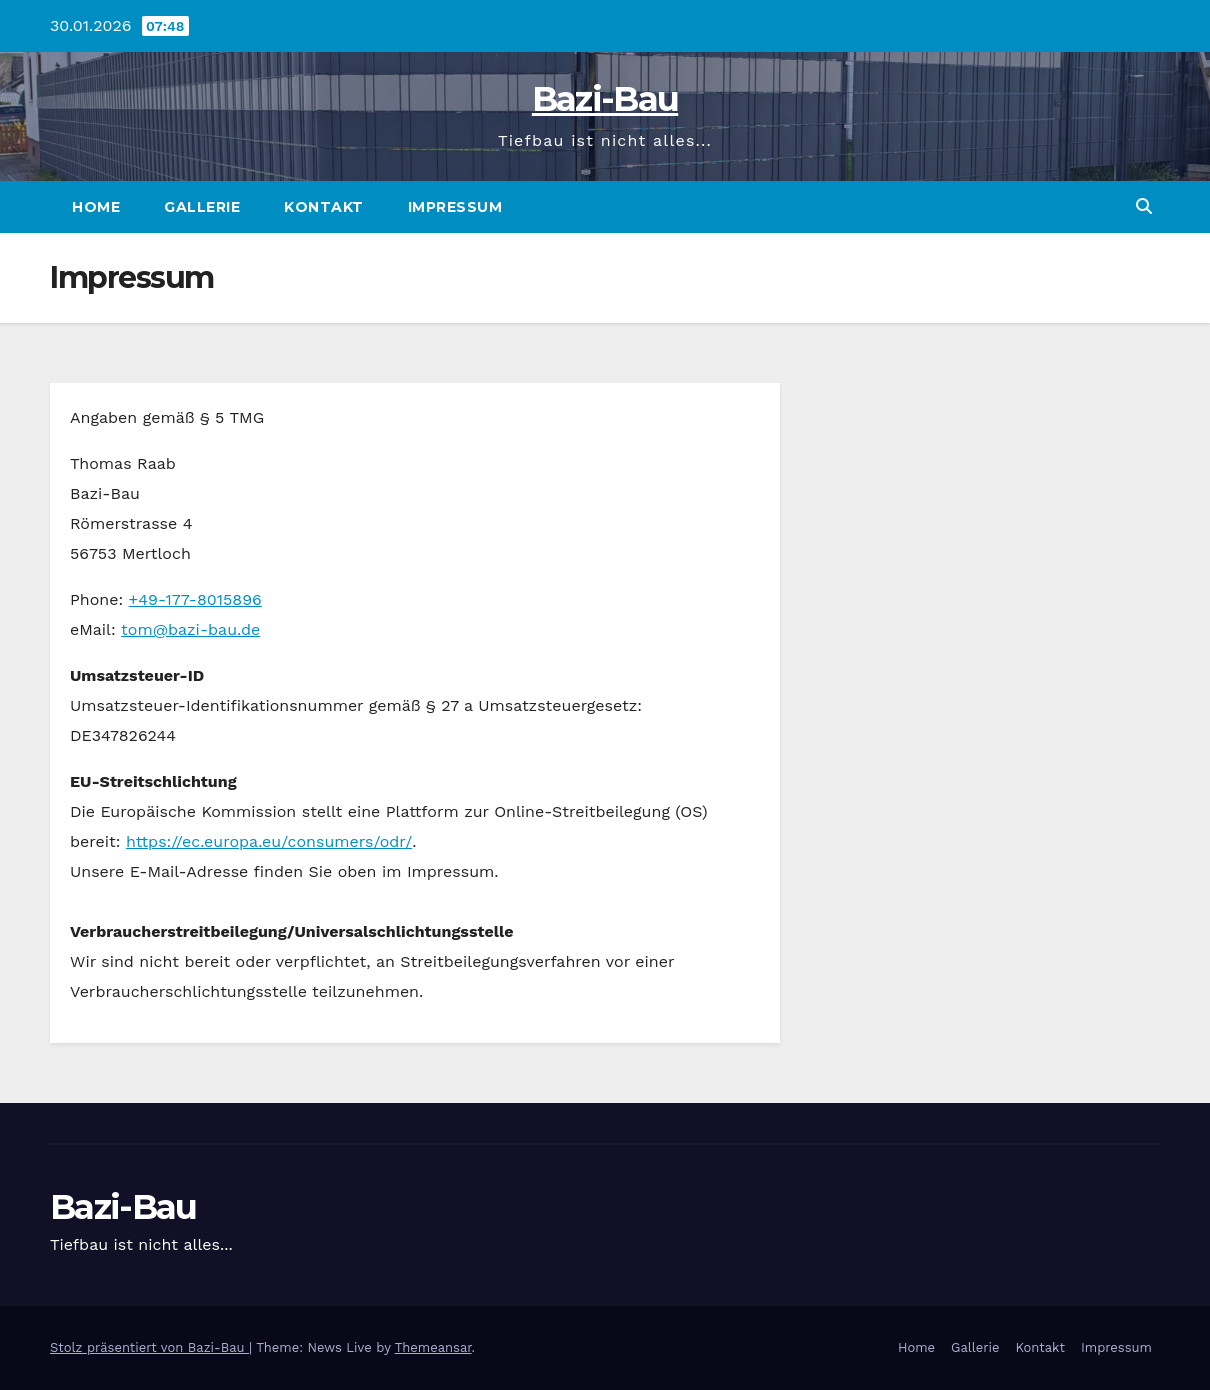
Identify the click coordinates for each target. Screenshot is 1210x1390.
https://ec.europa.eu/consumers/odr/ (269, 841)
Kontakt (324, 207)
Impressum (455, 207)
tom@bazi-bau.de (190, 629)
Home (96, 207)
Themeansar (433, 1347)
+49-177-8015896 (195, 599)
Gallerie (202, 207)
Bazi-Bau (605, 99)
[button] (1144, 206)
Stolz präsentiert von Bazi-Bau (149, 1347)
